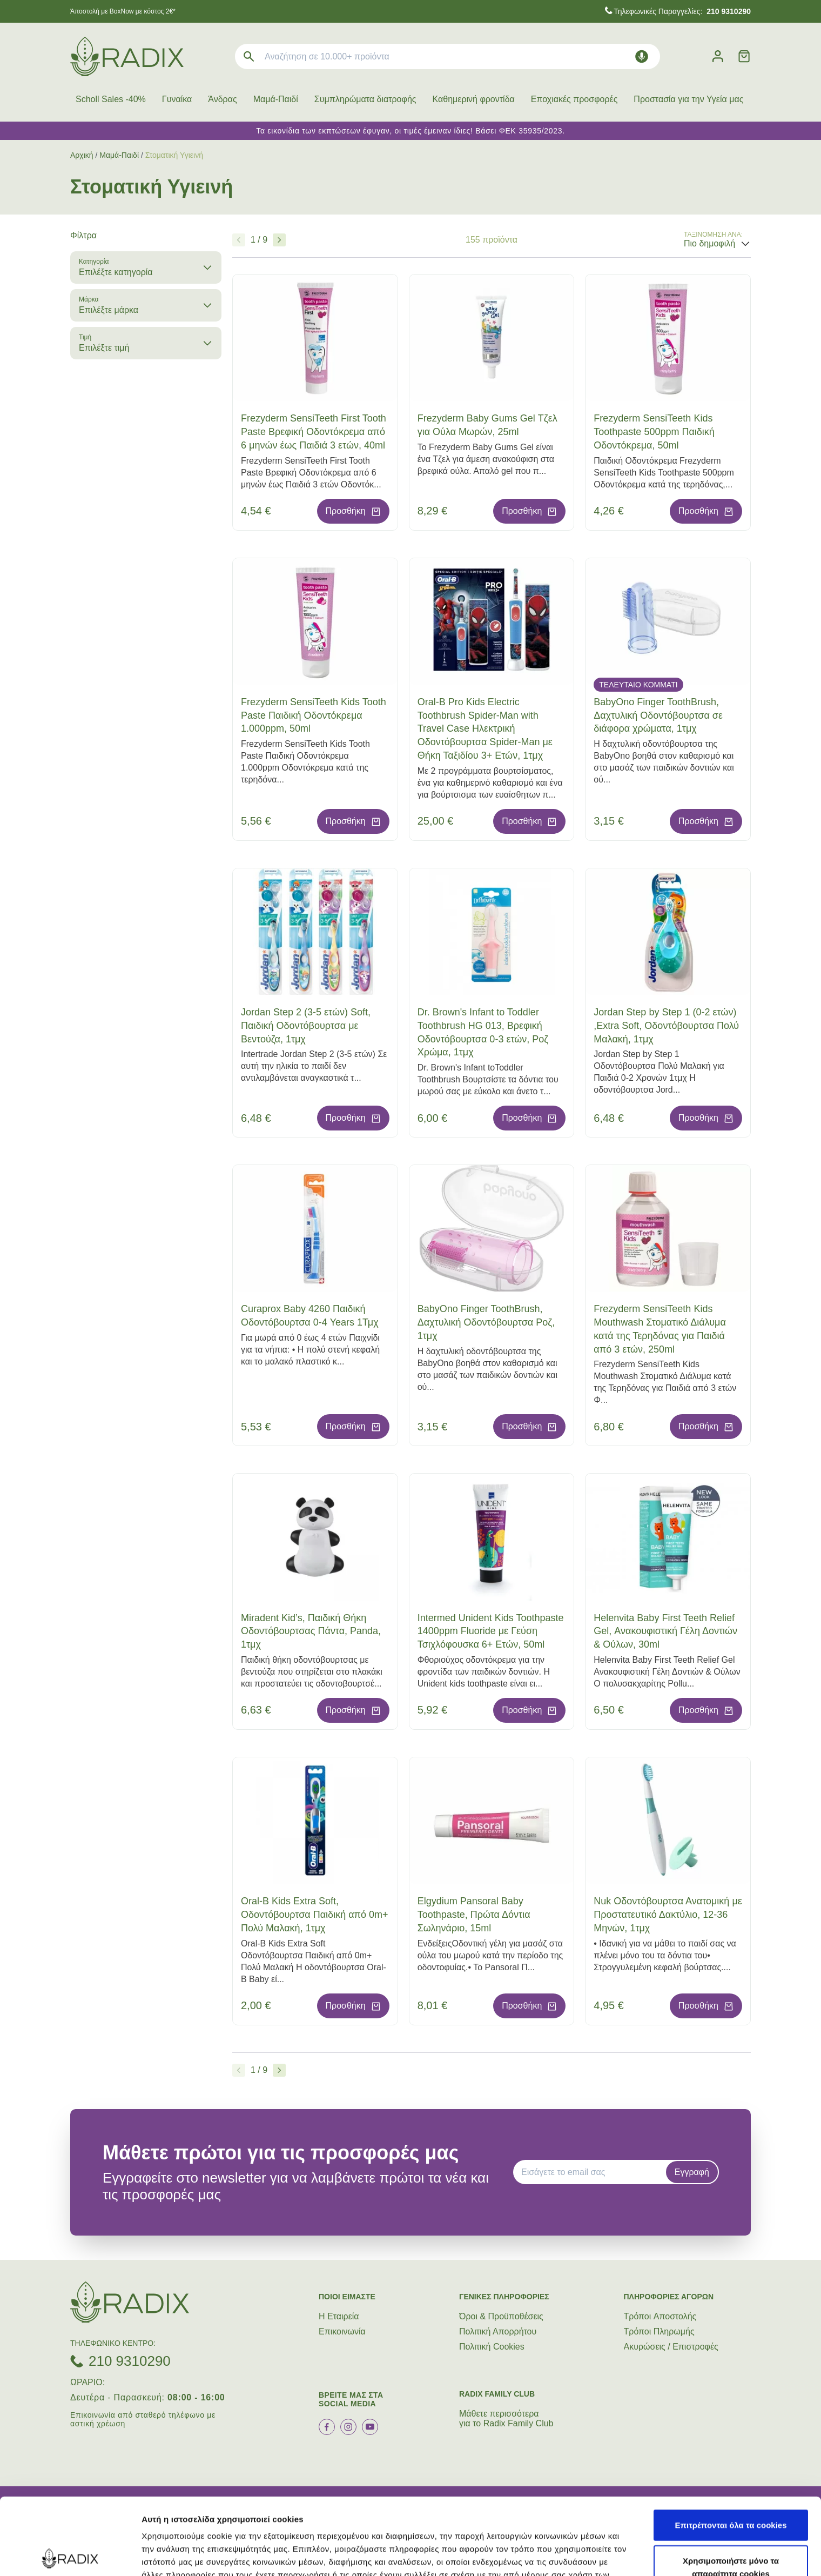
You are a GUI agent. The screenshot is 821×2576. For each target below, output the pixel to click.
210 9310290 (130, 2361)
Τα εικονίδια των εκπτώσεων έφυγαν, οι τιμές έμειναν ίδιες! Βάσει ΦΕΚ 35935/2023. (410, 130)
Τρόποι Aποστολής (660, 2316)
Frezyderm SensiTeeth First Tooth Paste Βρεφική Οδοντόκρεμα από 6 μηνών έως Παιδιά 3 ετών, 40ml (313, 432)
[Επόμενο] (279, 239)
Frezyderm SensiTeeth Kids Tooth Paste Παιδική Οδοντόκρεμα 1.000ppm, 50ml (313, 715)
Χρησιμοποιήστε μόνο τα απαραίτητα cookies (731, 2490)
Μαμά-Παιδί (275, 99)
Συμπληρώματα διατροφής (365, 99)
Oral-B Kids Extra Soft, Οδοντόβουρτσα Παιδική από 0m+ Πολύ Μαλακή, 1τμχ (314, 1914)
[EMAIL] (593, 2172)
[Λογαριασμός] (717, 56)
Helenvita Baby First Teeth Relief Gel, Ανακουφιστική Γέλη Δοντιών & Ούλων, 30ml (665, 1631)
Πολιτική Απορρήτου (497, 2331)
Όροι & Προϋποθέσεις (501, 2316)
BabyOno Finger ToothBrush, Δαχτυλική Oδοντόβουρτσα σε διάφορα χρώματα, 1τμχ (658, 715)
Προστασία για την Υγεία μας (688, 99)
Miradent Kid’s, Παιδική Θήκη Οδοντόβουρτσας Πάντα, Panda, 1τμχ (311, 1631)
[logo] (127, 56)
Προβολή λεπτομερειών (641, 2554)
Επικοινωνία (342, 2331)
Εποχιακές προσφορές (574, 99)
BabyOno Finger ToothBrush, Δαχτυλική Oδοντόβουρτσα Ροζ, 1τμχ (486, 1322)
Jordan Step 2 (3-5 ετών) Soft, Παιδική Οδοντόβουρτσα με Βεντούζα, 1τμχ (306, 1026)
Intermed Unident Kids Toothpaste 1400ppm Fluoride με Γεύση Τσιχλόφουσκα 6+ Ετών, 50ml (491, 1631)
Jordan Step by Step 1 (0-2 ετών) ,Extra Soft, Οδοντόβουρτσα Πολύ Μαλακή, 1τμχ (666, 1026)
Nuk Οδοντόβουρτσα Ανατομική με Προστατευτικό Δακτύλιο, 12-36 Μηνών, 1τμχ (668, 1914)
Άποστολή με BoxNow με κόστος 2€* (123, 11)
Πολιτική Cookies (491, 2346)
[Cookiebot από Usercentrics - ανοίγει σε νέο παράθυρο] (70, 2555)
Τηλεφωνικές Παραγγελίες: (682, 11)
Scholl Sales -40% (111, 99)
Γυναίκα (177, 99)
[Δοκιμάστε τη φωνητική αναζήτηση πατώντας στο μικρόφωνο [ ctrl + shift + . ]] (642, 56)
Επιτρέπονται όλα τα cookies (730, 2448)
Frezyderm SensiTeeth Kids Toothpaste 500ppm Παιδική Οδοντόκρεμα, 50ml (654, 432)
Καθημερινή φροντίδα (474, 99)
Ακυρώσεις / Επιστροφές (671, 2346)
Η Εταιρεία (339, 2316)
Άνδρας (222, 99)
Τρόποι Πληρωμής (659, 2331)
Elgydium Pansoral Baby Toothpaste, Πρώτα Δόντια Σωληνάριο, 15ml (474, 1914)
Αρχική (81, 155)
